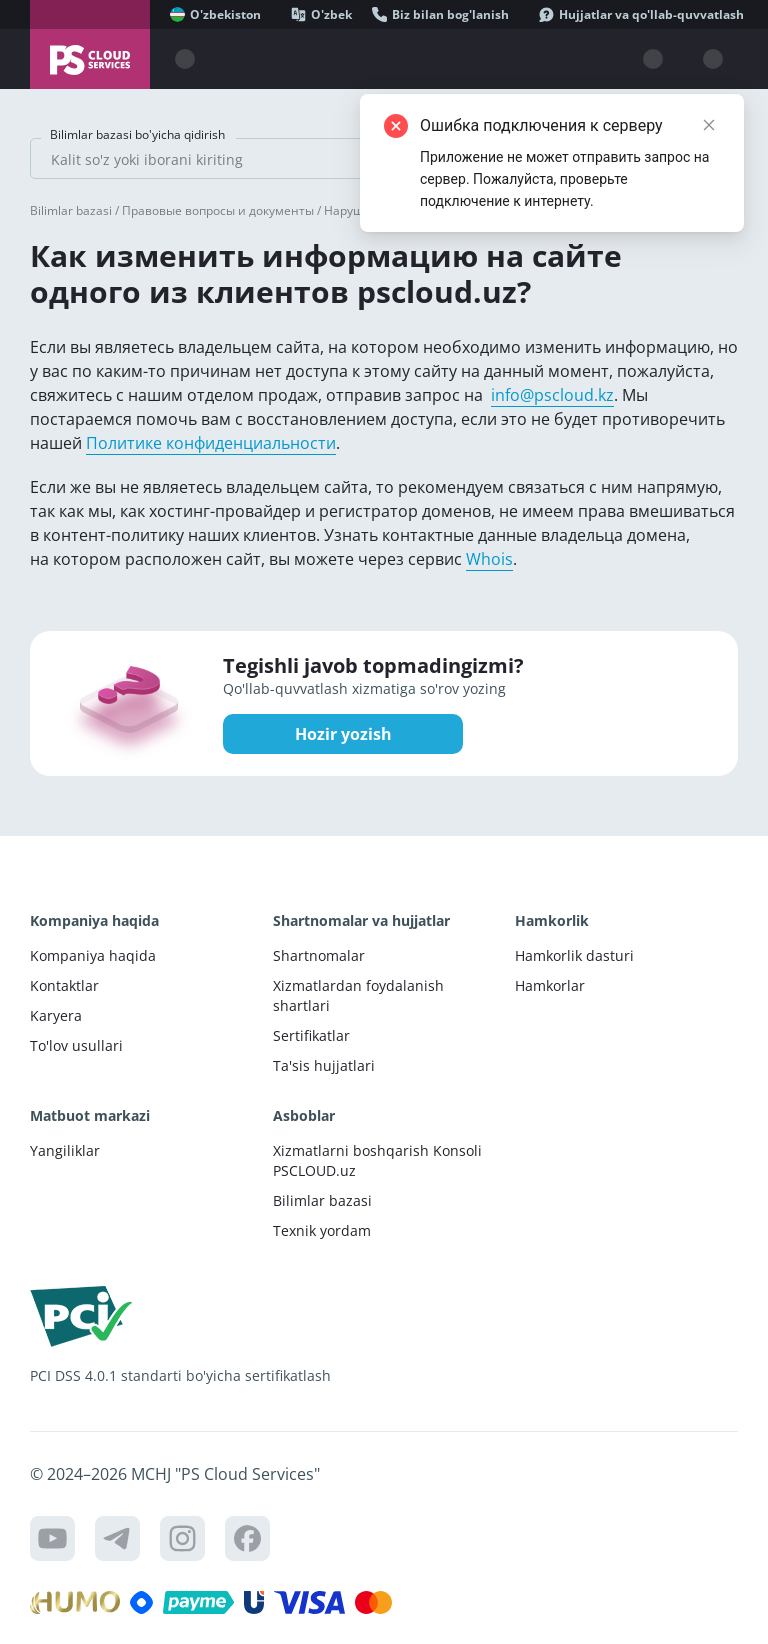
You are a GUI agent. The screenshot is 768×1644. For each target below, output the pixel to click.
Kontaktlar (64, 985)
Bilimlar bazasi (322, 1200)
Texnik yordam (322, 1230)
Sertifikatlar (311, 1035)
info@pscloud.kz (552, 395)
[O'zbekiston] (215, 14)
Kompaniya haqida (93, 955)
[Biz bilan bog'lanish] (440, 14)
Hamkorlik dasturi (574, 955)
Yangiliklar (65, 1150)
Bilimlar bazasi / (76, 210)
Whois (489, 559)
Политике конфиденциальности (211, 443)
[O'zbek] (321, 14)
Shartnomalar (319, 955)
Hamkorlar (550, 985)
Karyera (56, 1015)
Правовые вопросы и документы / (223, 210)
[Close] (709, 125)
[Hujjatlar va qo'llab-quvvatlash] (641, 14)
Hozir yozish (343, 734)
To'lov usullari (76, 1045)
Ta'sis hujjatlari (324, 1065)
